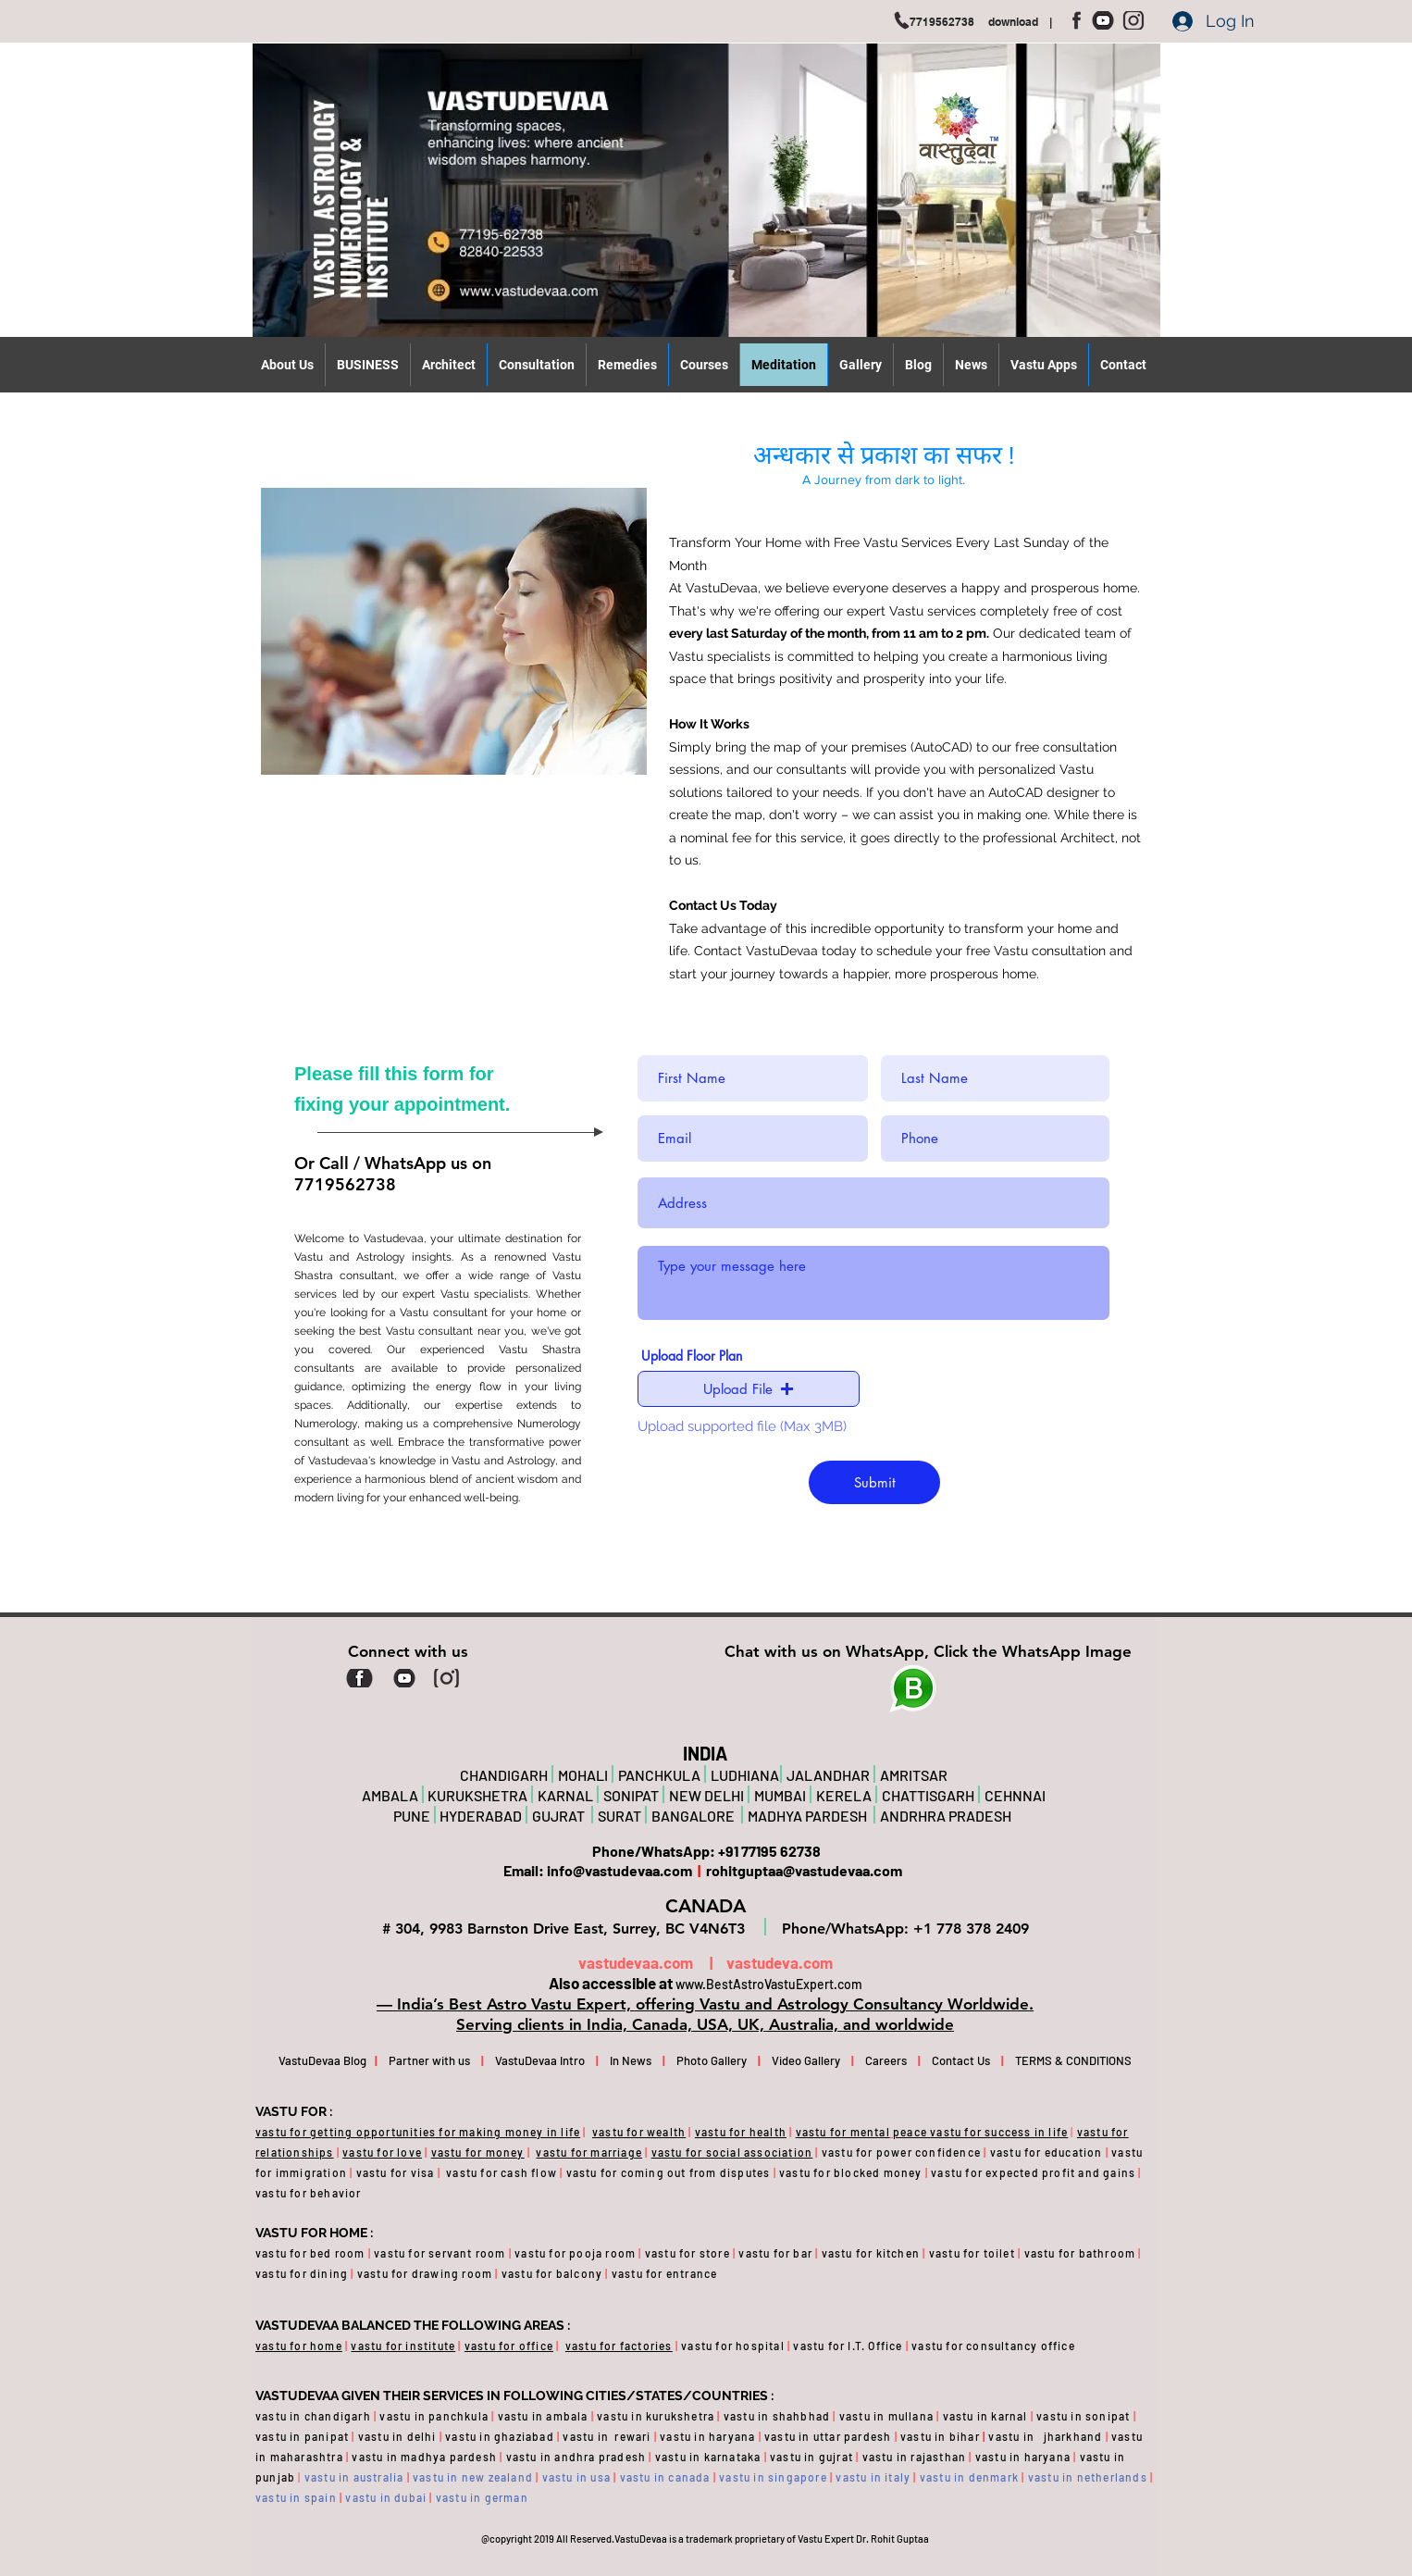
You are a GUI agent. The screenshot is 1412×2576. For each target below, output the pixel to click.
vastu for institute (403, 2345)
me (333, 2345)
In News (630, 2060)
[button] (749, 1389)
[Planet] (912, 1689)
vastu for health (741, 2131)
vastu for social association (732, 2152)
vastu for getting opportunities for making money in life (417, 2131)
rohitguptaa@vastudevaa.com (802, 1870)
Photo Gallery (711, 2060)
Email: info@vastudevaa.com (600, 1870)
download (1018, 22)
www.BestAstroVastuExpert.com (768, 1984)
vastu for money (478, 2152)
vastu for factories (619, 2345)
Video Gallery (806, 2060)
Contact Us (959, 2060)
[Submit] (874, 1482)
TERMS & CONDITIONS (1061, 2060)
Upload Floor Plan (691, 1356)
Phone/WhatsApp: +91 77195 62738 (705, 1851)
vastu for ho (290, 2345)
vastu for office (508, 2345)
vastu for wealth (639, 2131)
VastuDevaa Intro (540, 2060)
